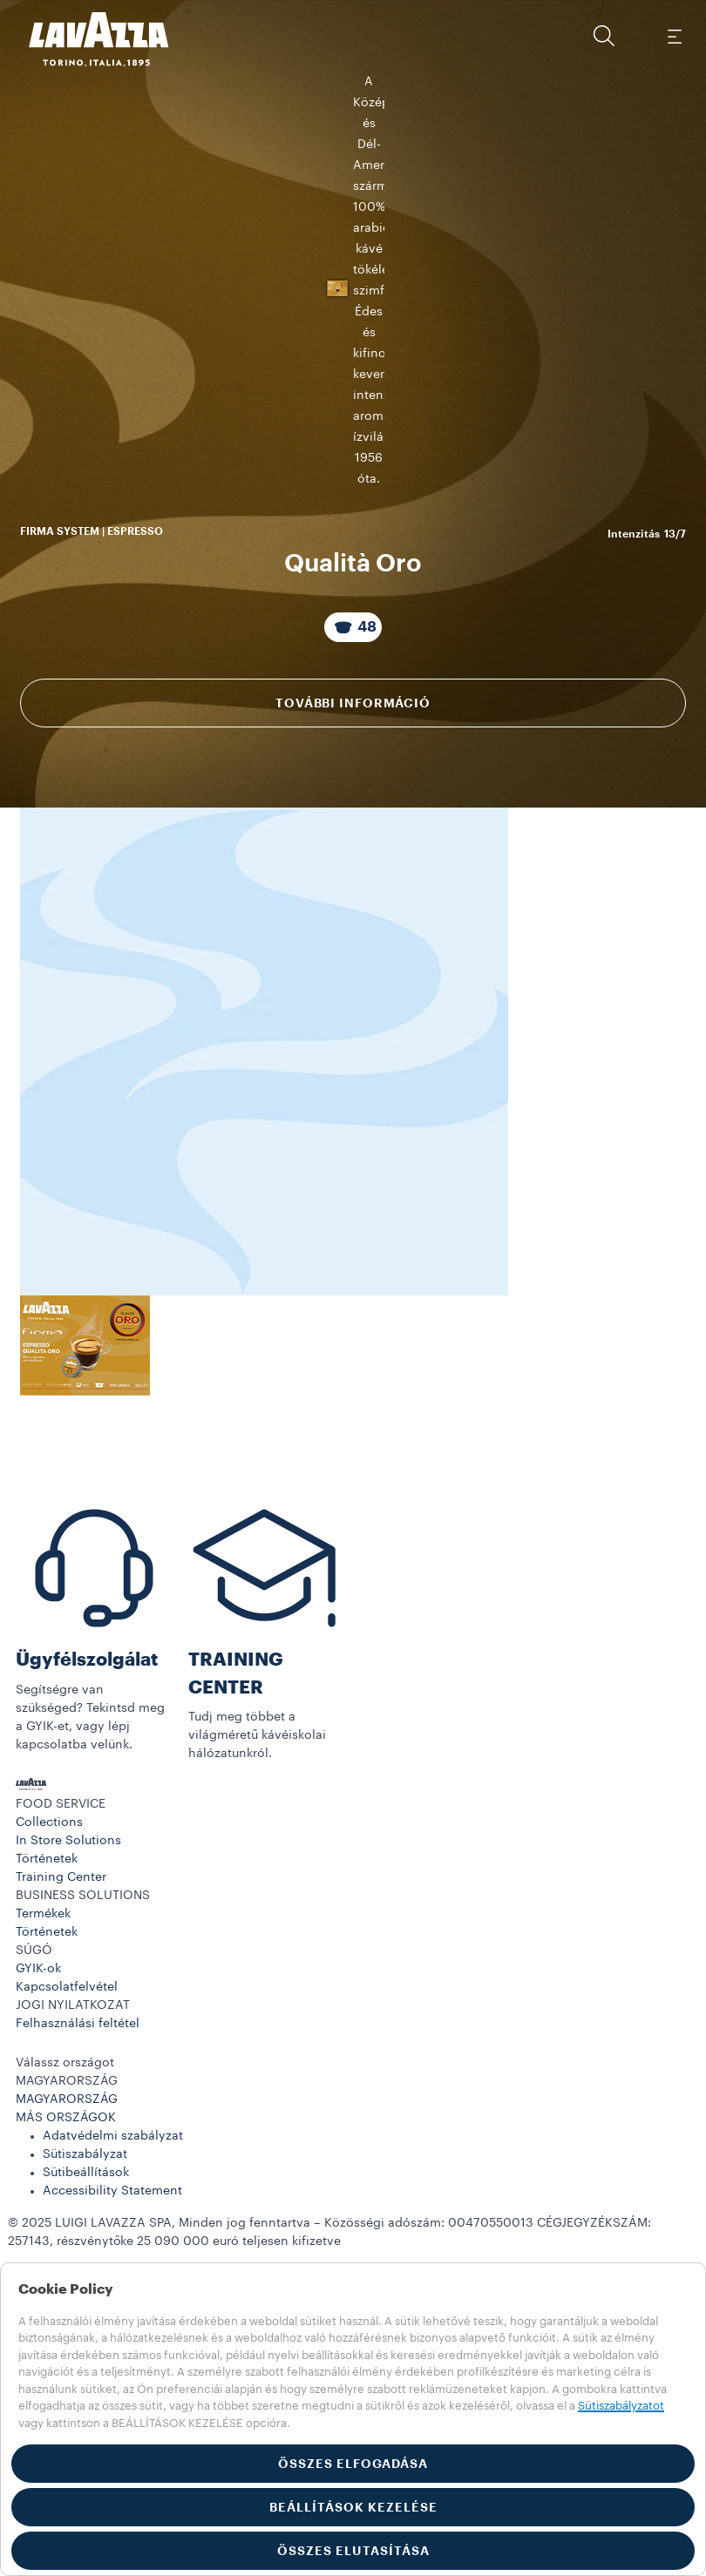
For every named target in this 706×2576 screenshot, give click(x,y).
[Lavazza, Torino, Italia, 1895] (88, 39)
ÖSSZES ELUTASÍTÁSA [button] (353, 2551)
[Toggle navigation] (673, 35)
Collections (49, 2147)
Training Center (61, 2202)
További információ (353, 899)
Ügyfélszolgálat (87, 1985)
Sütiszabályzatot (621, 2405)
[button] (604, 36)
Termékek (43, 2239)
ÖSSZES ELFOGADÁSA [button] (353, 2464)
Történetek (47, 2184)
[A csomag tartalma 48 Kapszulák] (353, 823)
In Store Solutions (68, 2166)
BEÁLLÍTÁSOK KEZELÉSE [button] (353, 2507)
